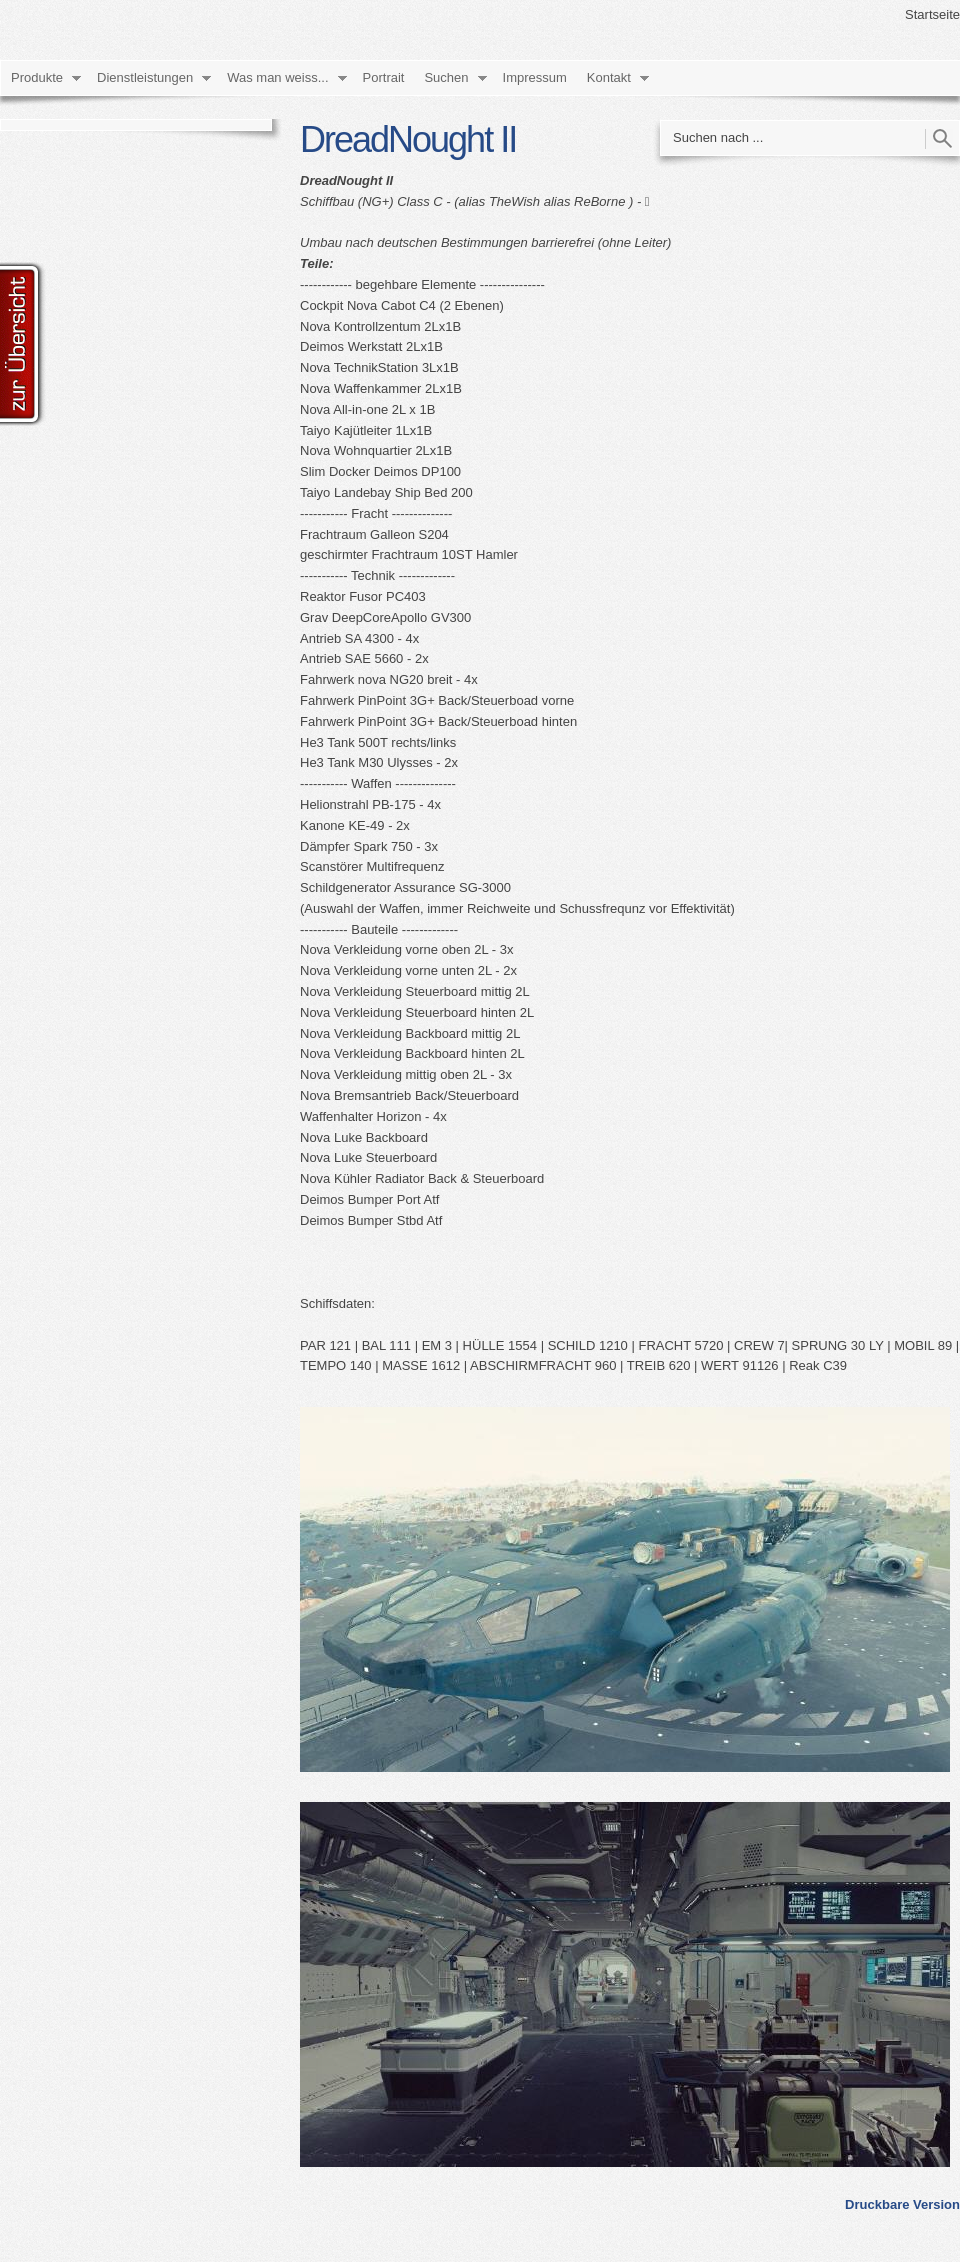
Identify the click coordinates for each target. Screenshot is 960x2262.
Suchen (446, 77)
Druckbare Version (902, 2204)
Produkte (37, 77)
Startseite (932, 14)
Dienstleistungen (145, 77)
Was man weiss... (277, 77)
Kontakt (609, 77)
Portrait (384, 77)
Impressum (535, 77)
